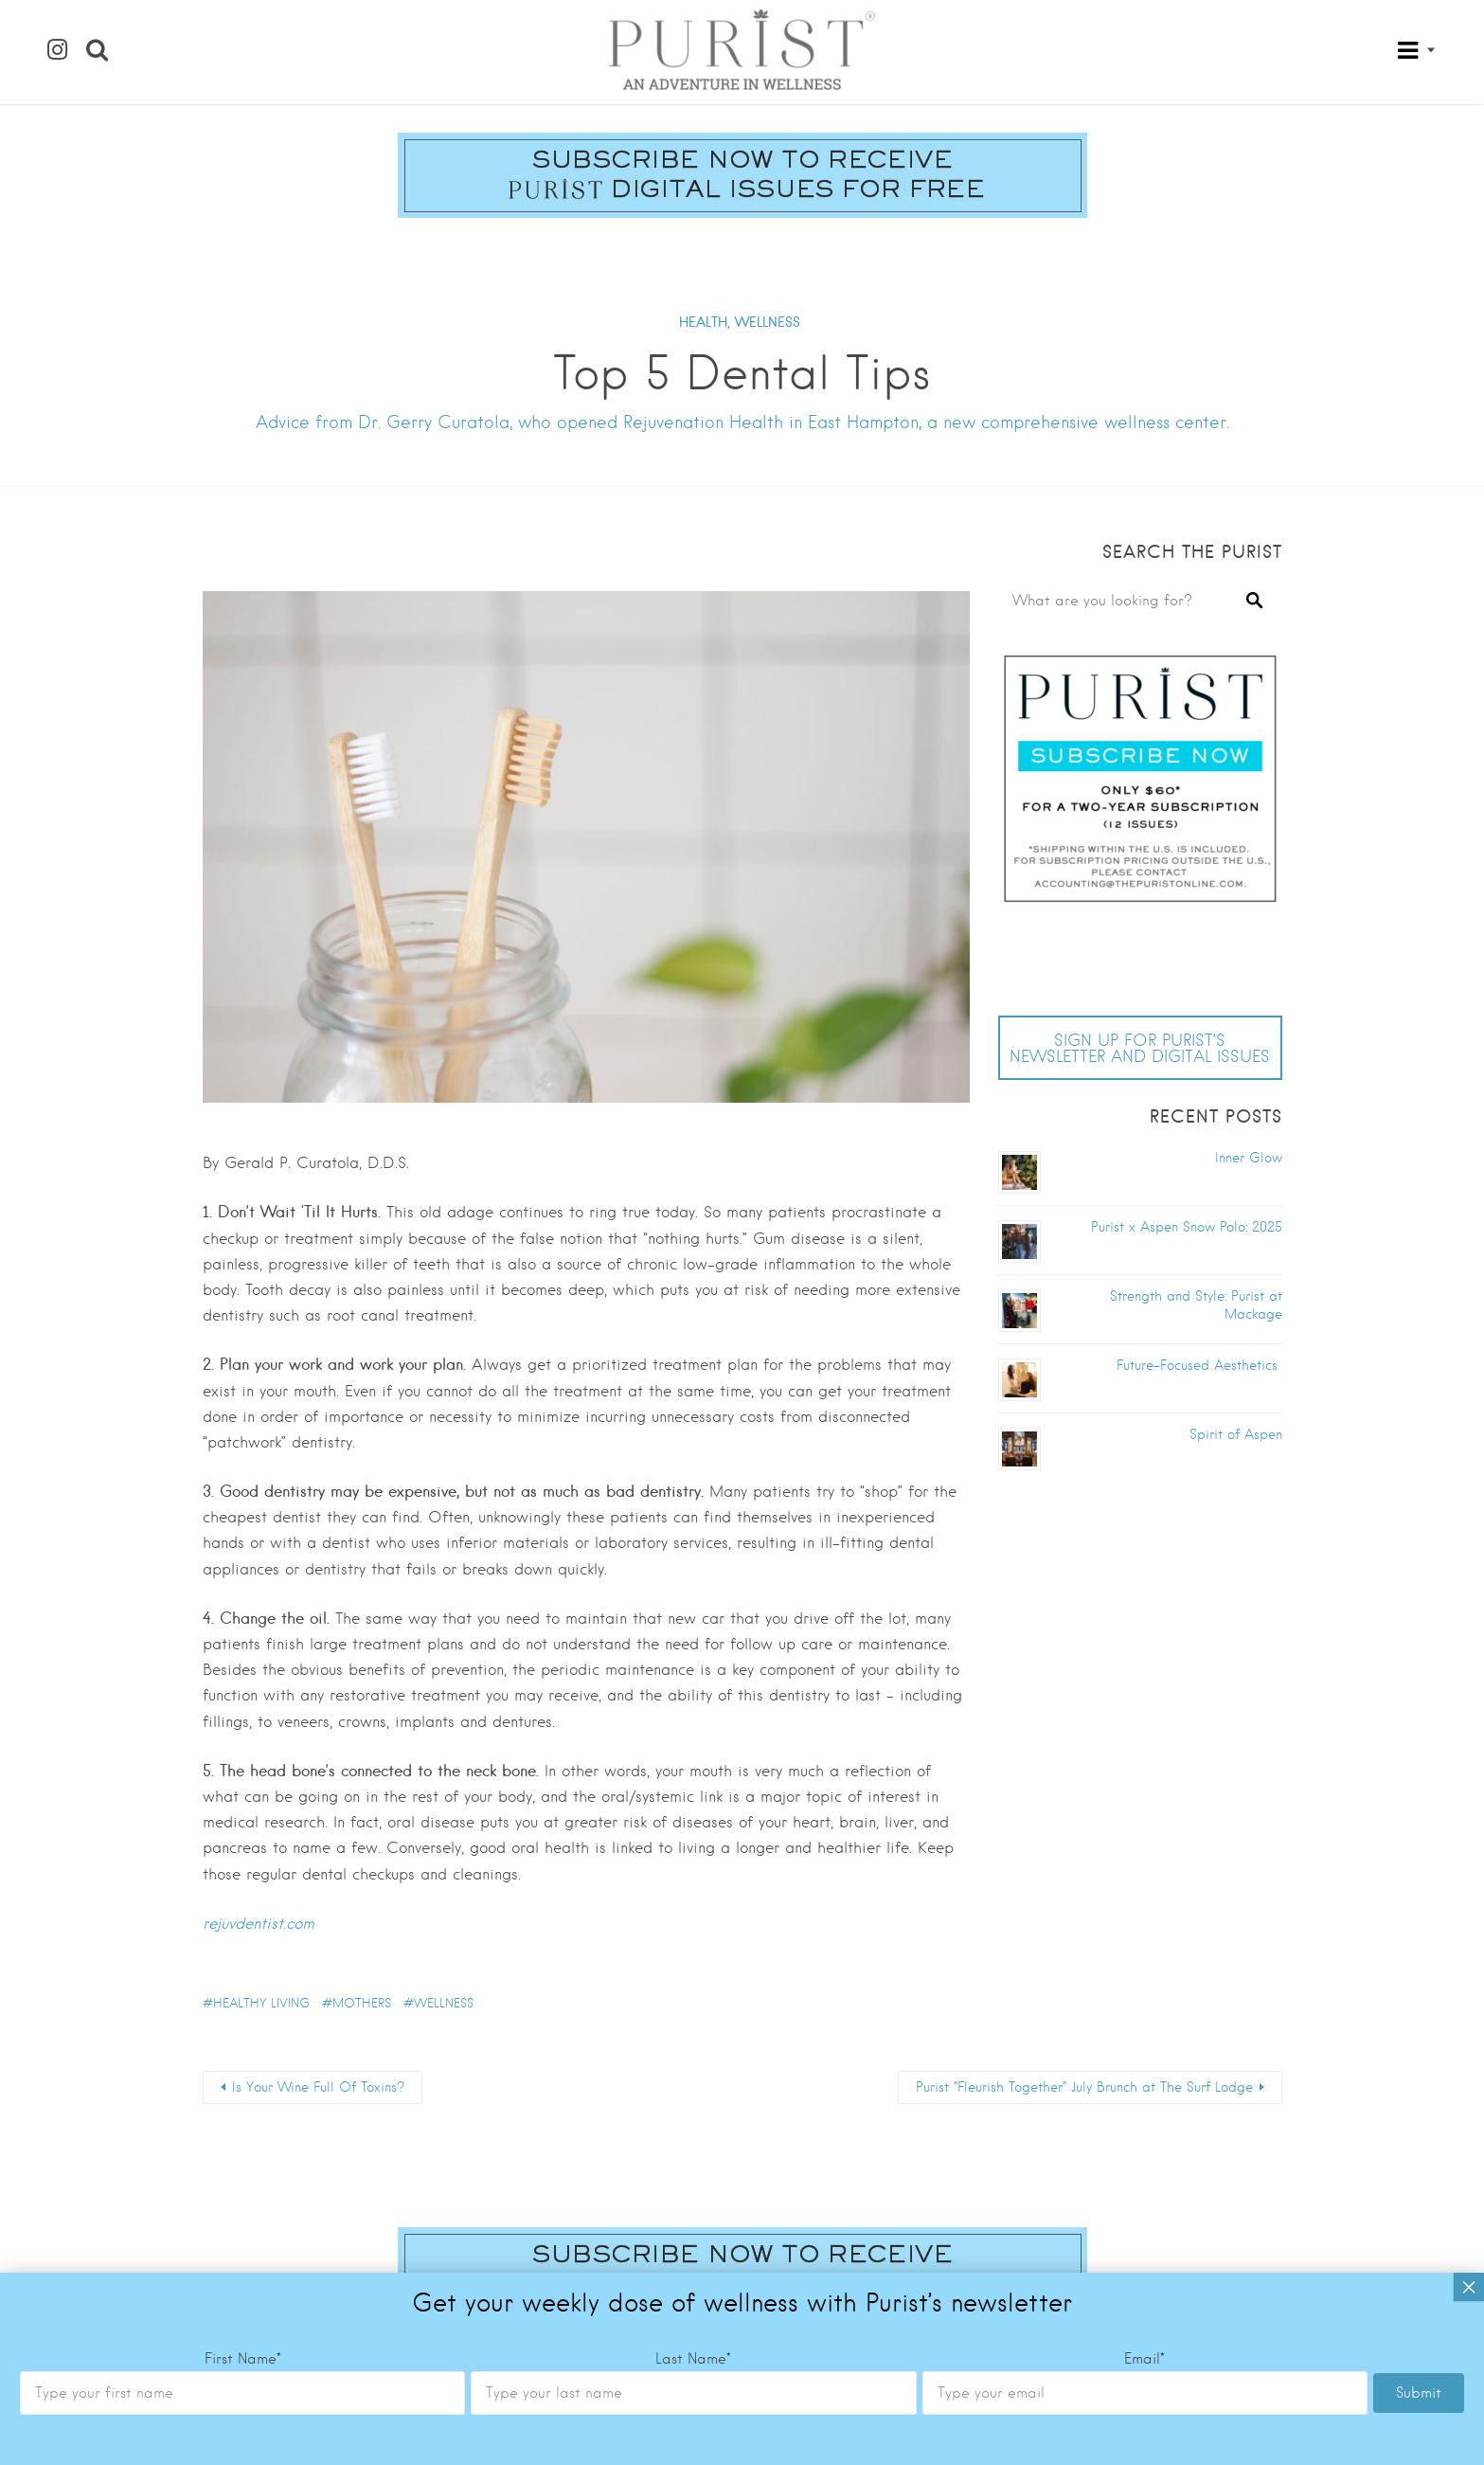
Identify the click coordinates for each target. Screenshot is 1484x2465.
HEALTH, (704, 322)
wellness (444, 2003)
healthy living (261, 2003)
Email (1144, 1461)
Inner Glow (1248, 1157)
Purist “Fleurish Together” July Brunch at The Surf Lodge (1084, 2087)
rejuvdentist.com (258, 1924)
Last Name (693, 1461)
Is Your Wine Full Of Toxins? (318, 2087)
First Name (243, 1461)
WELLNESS (767, 322)
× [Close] (1468, 1390)
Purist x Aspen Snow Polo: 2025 (1186, 1226)
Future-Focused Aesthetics (1199, 1365)
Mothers (361, 2003)
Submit (1418, 1495)
